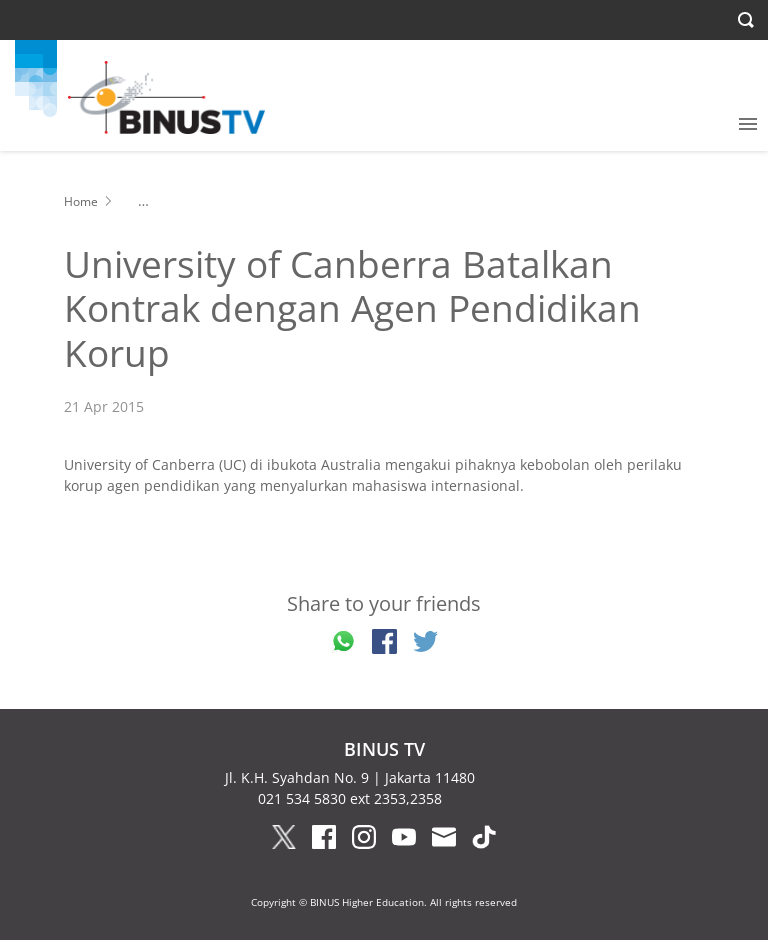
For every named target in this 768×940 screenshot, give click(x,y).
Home (81, 201)
